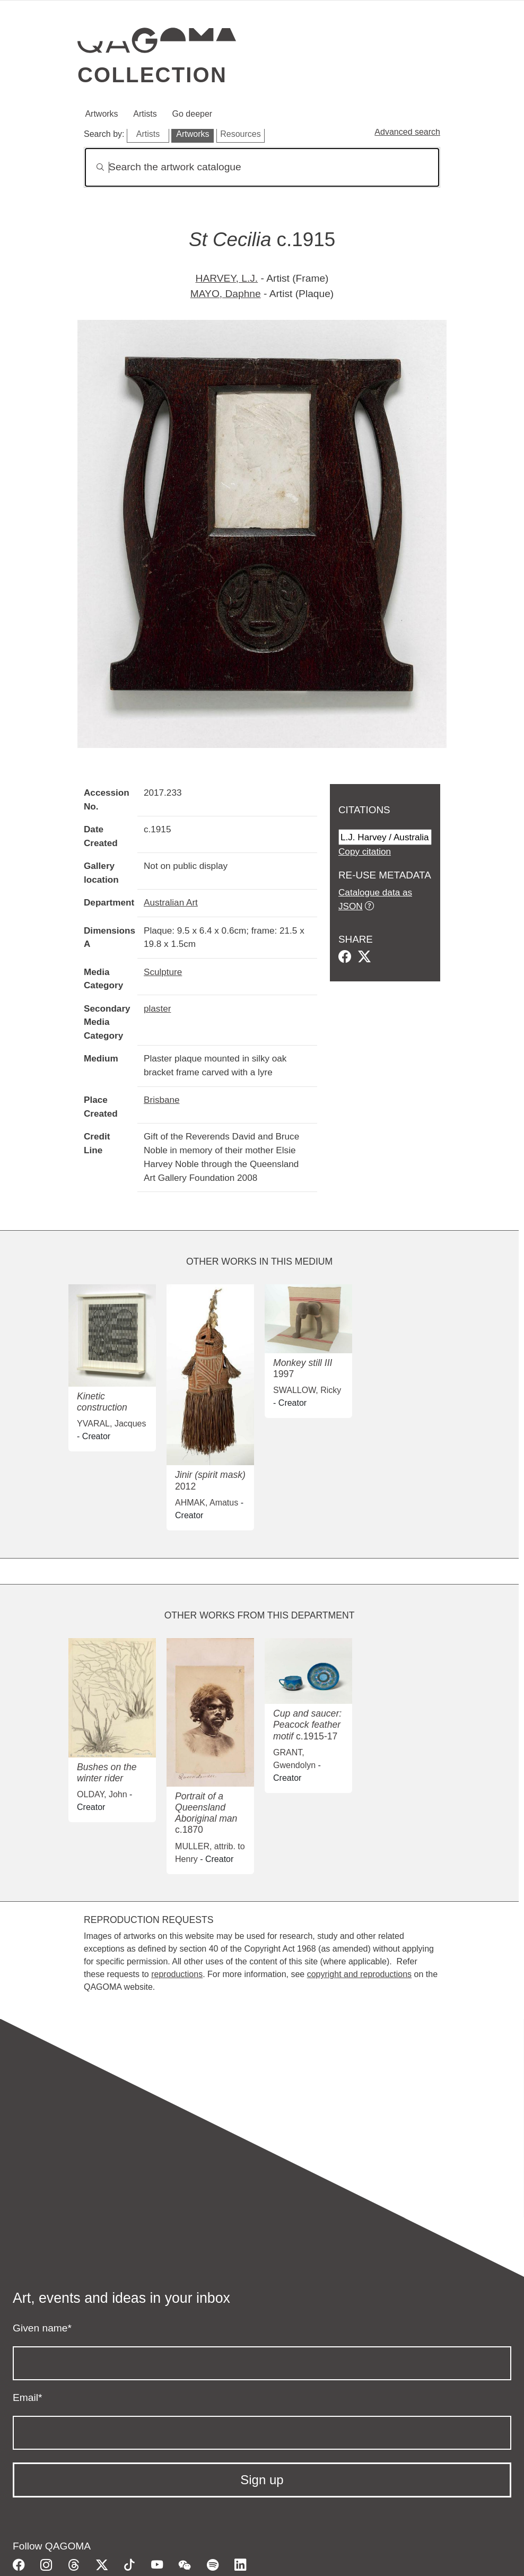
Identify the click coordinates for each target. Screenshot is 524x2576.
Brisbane (162, 1099)
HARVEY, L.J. (227, 278)
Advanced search (407, 131)
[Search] (262, 167)
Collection (152, 74)
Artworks (101, 113)
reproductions (177, 1974)
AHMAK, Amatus (206, 1502)
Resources (240, 133)
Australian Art (171, 902)
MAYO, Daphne (225, 293)
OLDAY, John (102, 1794)
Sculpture (163, 972)
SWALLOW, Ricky (307, 1390)
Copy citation (364, 851)
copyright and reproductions (359, 1974)
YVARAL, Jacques (111, 1423)
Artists (144, 113)
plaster (157, 1008)
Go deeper (192, 113)
